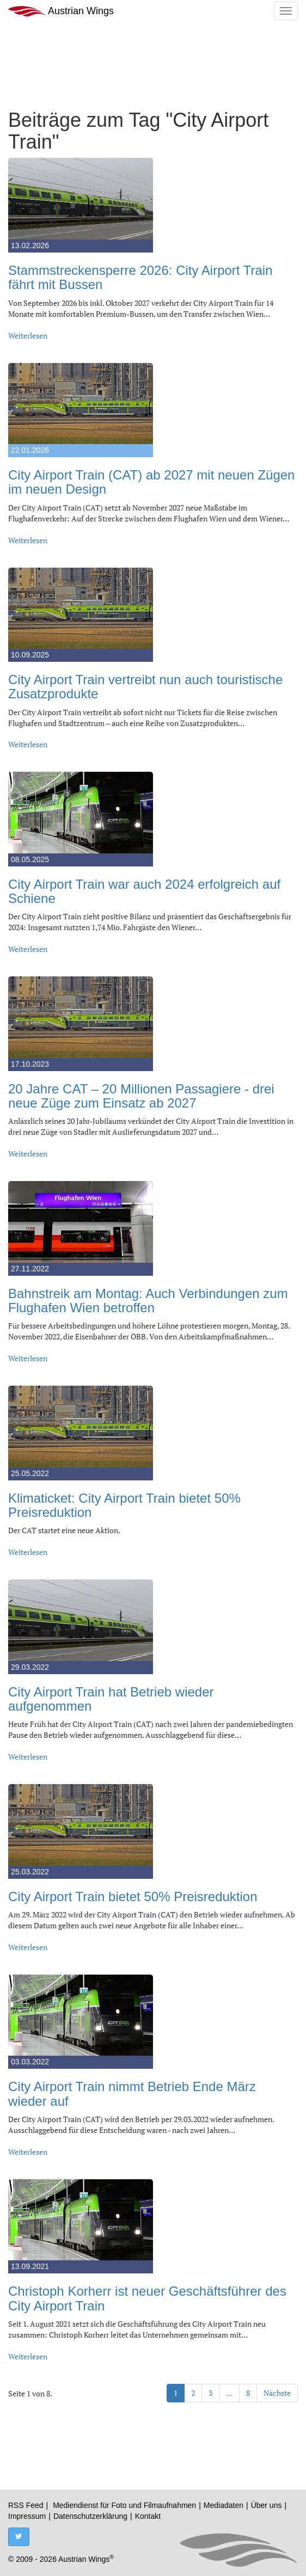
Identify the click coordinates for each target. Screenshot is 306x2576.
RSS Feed (26, 2505)
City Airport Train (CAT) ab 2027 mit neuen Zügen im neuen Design (151, 482)
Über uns (266, 2505)
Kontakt (148, 2516)
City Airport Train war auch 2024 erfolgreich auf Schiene (144, 891)
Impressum (27, 2516)
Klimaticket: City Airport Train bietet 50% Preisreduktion (124, 1505)
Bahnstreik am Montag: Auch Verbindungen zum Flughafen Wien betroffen (148, 1300)
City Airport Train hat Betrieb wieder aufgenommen (111, 1698)
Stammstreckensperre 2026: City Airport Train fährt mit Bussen (140, 277)
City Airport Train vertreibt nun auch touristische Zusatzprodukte (145, 686)
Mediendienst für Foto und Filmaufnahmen (124, 2505)
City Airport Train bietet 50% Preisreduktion (133, 1896)
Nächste (277, 2393)
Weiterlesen (27, 335)
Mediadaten (223, 2505)
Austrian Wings (61, 11)
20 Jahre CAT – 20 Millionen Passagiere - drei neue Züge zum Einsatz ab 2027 (141, 1095)
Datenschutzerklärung (90, 2516)
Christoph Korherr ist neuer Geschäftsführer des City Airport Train (147, 2298)
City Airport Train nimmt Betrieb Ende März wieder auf (132, 2093)
